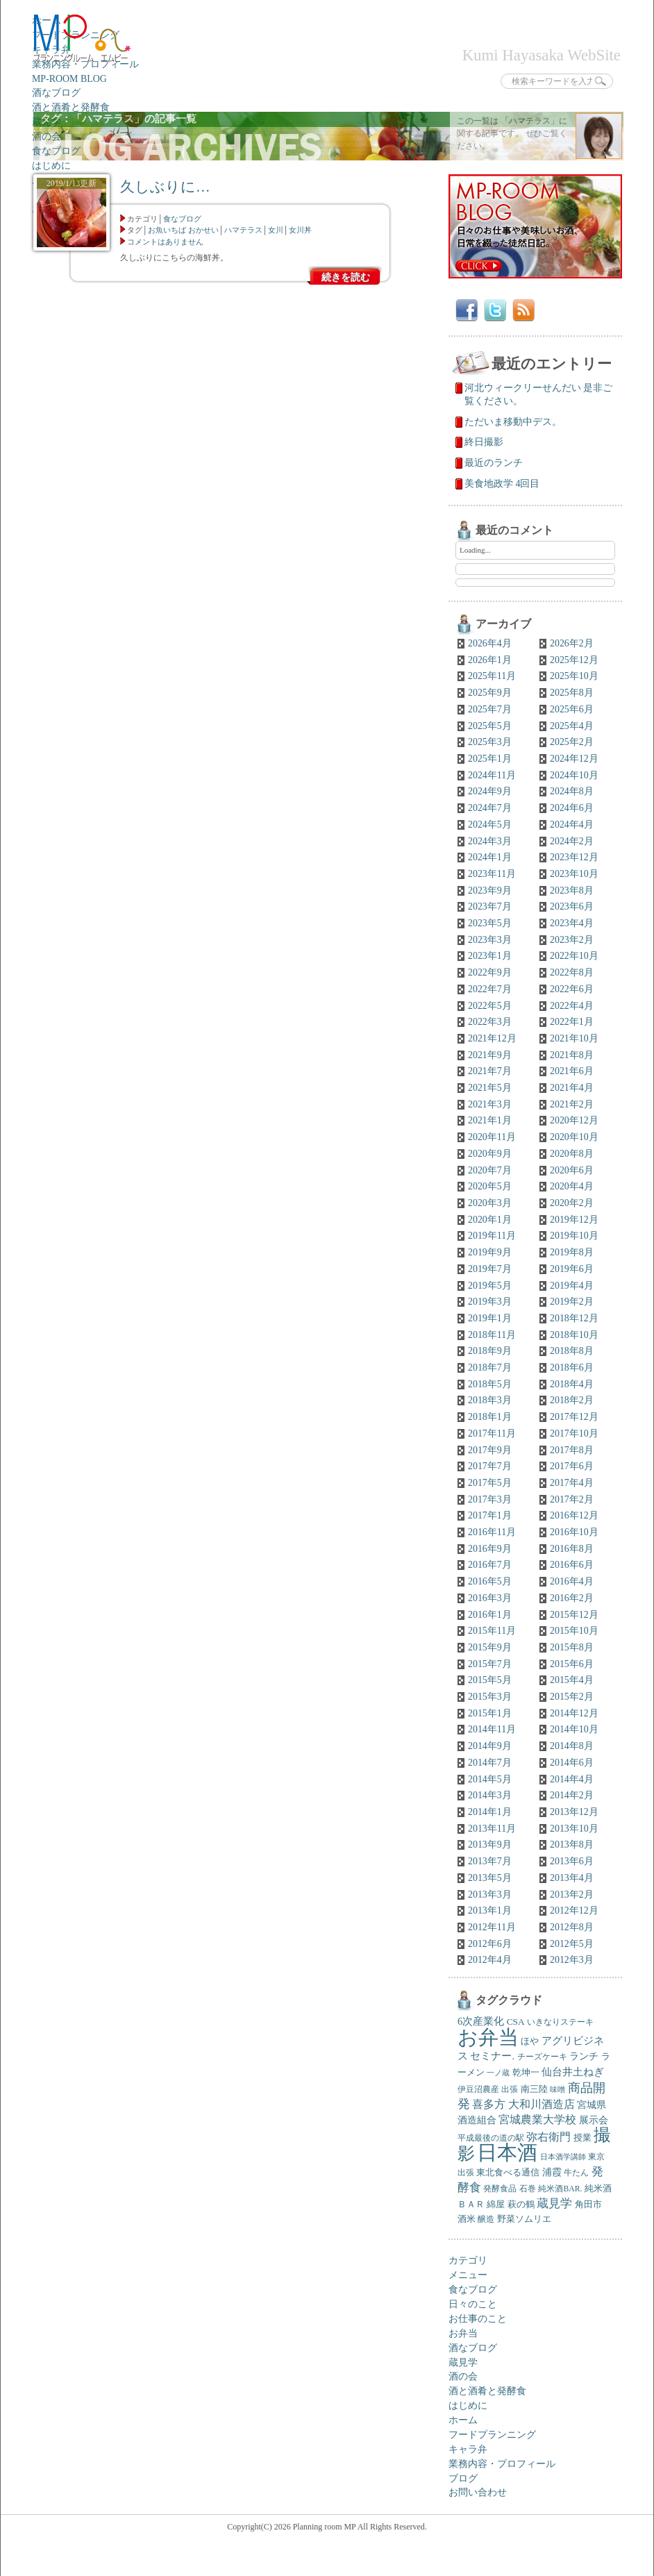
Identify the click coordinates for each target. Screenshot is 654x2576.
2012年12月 (574, 1910)
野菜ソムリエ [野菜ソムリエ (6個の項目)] (524, 2219)
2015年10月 (574, 1630)
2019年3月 (490, 1301)
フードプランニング (492, 2434)
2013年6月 (572, 1861)
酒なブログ (56, 92)
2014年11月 (492, 1729)
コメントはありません (165, 241)
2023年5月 (490, 923)
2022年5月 (490, 1006)
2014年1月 (490, 1812)
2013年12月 (574, 1812)
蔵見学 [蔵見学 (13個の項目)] (554, 2203)
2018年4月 (572, 1384)
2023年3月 (490, 940)
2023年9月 (490, 890)
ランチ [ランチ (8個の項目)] (583, 2056)
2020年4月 (572, 1186)
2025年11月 (492, 676)
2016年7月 (490, 1564)
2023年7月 (490, 906)
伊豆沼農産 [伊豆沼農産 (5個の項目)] (478, 2089)
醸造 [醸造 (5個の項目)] (486, 2219)
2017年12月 (574, 1417)
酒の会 (46, 136)
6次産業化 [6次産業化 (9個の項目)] (481, 2021)
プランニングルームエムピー (82, 38)
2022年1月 (572, 1022)
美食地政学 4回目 (501, 483)
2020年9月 (490, 1153)
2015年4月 (572, 1680)
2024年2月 (572, 841)
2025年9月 (490, 692)
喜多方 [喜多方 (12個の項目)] (488, 2104)
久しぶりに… (165, 186)
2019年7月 (490, 1269)
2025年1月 (490, 758)
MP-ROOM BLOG (69, 79)
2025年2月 (572, 742)
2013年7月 (490, 1861)
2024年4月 (572, 824)
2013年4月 (572, 1878)
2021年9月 (490, 1055)
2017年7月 (490, 1466)
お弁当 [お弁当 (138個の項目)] (488, 2037)
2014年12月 (574, 1713)
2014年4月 (572, 1779)
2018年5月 (490, 1384)
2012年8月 (572, 1927)
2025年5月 (490, 726)
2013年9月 (490, 1844)
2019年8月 (572, 1252)
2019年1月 (490, 1318)
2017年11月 (492, 1433)
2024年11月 (492, 775)
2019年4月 (572, 1285)
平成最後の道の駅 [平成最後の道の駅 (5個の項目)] (491, 2138)
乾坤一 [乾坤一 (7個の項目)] (525, 2072)
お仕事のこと (477, 2319)
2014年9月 (490, 1746)
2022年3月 (490, 1022)
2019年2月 (572, 1301)
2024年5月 (490, 824)
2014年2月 (572, 1795)
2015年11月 (492, 1630)
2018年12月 (574, 1318)
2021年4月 (572, 1087)
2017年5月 (490, 1483)
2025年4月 (572, 726)
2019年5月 (490, 1285)
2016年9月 (490, 1549)
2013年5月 (490, 1878)
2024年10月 (574, 775)
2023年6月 (572, 906)
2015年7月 (490, 1664)
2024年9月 (490, 791)
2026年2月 (572, 643)
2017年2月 (572, 1499)
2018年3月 (490, 1400)
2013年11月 (492, 1828)
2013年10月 (574, 1828)
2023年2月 (572, 940)
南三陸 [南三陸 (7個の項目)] (534, 2089)
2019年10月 (574, 1235)
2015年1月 (490, 1713)
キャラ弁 (467, 2449)
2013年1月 (490, 1910)
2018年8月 (572, 1351)
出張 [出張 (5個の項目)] (509, 2089)
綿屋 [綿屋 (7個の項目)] (496, 2204)
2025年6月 (572, 709)
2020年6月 (572, 1170)
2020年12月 (574, 1120)
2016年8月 (572, 1549)
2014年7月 (490, 1762)
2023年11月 (492, 874)
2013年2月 (572, 1894)
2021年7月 (490, 1071)
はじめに (51, 165)
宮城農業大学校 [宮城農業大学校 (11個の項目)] (537, 2119)
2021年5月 (490, 1087)
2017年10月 (574, 1433)
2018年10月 (574, 1335)
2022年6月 (572, 989)
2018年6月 (572, 1367)
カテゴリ (467, 2260)
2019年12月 (574, 1219)
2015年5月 (490, 1680)
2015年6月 (572, 1664)
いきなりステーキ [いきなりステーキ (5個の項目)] (560, 2022)
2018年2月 (572, 1400)
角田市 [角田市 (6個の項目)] (588, 2204)
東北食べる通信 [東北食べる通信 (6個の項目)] (507, 2172)
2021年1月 (490, 1120)
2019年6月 (572, 1269)
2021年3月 (490, 1104)
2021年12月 (492, 1038)
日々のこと (472, 2304)
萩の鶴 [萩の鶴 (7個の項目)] (521, 2204)
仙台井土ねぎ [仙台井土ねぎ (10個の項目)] (573, 2071)
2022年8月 (572, 972)
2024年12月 (574, 758)
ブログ (463, 2478)
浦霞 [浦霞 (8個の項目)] (552, 2172)
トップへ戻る (586, 2565)
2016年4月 (572, 1581)
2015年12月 (574, 1614)
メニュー (467, 2275)
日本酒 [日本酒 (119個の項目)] (507, 2153)
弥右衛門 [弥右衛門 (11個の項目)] (548, 2137)
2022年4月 (572, 1006)
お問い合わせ (477, 2492)
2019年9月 (490, 1252)
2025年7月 (490, 709)
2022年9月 (490, 972)
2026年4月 (490, 643)
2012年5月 (572, 1944)
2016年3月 (490, 1598)
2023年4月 (572, 923)
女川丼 (300, 230)
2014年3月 (490, 1795)
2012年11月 (492, 1927)
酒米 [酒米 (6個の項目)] (467, 2219)
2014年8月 (572, 1746)
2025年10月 (574, 676)
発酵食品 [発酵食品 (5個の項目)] (500, 2188)
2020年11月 (492, 1137)
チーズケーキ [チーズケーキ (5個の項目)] (542, 2056)
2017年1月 (490, 1515)
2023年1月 (490, 956)
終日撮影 (483, 442)
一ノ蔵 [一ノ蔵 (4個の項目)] (498, 2073)
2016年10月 (574, 1532)
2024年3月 (490, 841)
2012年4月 (490, 1960)
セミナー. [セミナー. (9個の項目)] (492, 2055)
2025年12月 (574, 660)
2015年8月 (572, 1647)
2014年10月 (574, 1729)
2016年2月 (572, 1598)
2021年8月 (572, 1055)
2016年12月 (574, 1515)
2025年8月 (572, 692)
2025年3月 (490, 742)
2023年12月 (574, 857)
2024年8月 (572, 791)
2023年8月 (572, 890)
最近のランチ (493, 463)
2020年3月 (490, 1203)
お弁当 (463, 2333)
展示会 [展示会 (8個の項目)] (593, 2120)
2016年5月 (490, 1581)
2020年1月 (490, 1219)
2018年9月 (490, 1351)
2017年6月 (572, 1466)
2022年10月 (574, 956)
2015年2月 (572, 1696)
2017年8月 (572, 1450)
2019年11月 (492, 1235)
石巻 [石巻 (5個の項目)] (527, 2188)
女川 (275, 230)
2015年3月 (490, 1696)
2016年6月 (572, 1564)
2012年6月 (490, 1944)
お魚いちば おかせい (183, 230)
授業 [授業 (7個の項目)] (582, 2137)
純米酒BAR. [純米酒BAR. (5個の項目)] (560, 2188)
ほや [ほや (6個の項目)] (530, 2041)
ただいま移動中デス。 (513, 422)
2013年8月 (572, 1844)
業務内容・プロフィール (85, 64)
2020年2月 (572, 1203)
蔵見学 (463, 2362)
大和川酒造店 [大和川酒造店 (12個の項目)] (541, 2104)
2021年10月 (574, 1038)
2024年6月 (572, 808)
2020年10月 (574, 1137)
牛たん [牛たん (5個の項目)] (576, 2172)
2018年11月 (492, 1335)
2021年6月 (572, 1071)
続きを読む (345, 277)
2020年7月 (490, 1170)
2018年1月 (490, 1417)
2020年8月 (572, 1153)
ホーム (463, 2420)
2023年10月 (574, 874)
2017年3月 (490, 1499)
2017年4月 (572, 1483)
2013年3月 (490, 1894)
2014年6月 (572, 1762)
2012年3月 (572, 1960)
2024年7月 (490, 808)
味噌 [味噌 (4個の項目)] (557, 2089)
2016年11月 (492, 1532)
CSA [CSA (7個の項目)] (516, 2021)
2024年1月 (490, 857)
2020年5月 (490, 1186)
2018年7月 (490, 1367)
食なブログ (56, 151)
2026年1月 (490, 660)
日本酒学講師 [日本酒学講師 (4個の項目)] (563, 2157)
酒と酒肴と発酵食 (71, 107)
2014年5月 (490, 1779)
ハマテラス (243, 230)
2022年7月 (490, 989)
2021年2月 (572, 1104)
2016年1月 (490, 1614)
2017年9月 (490, 1450)
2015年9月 (490, 1647)
